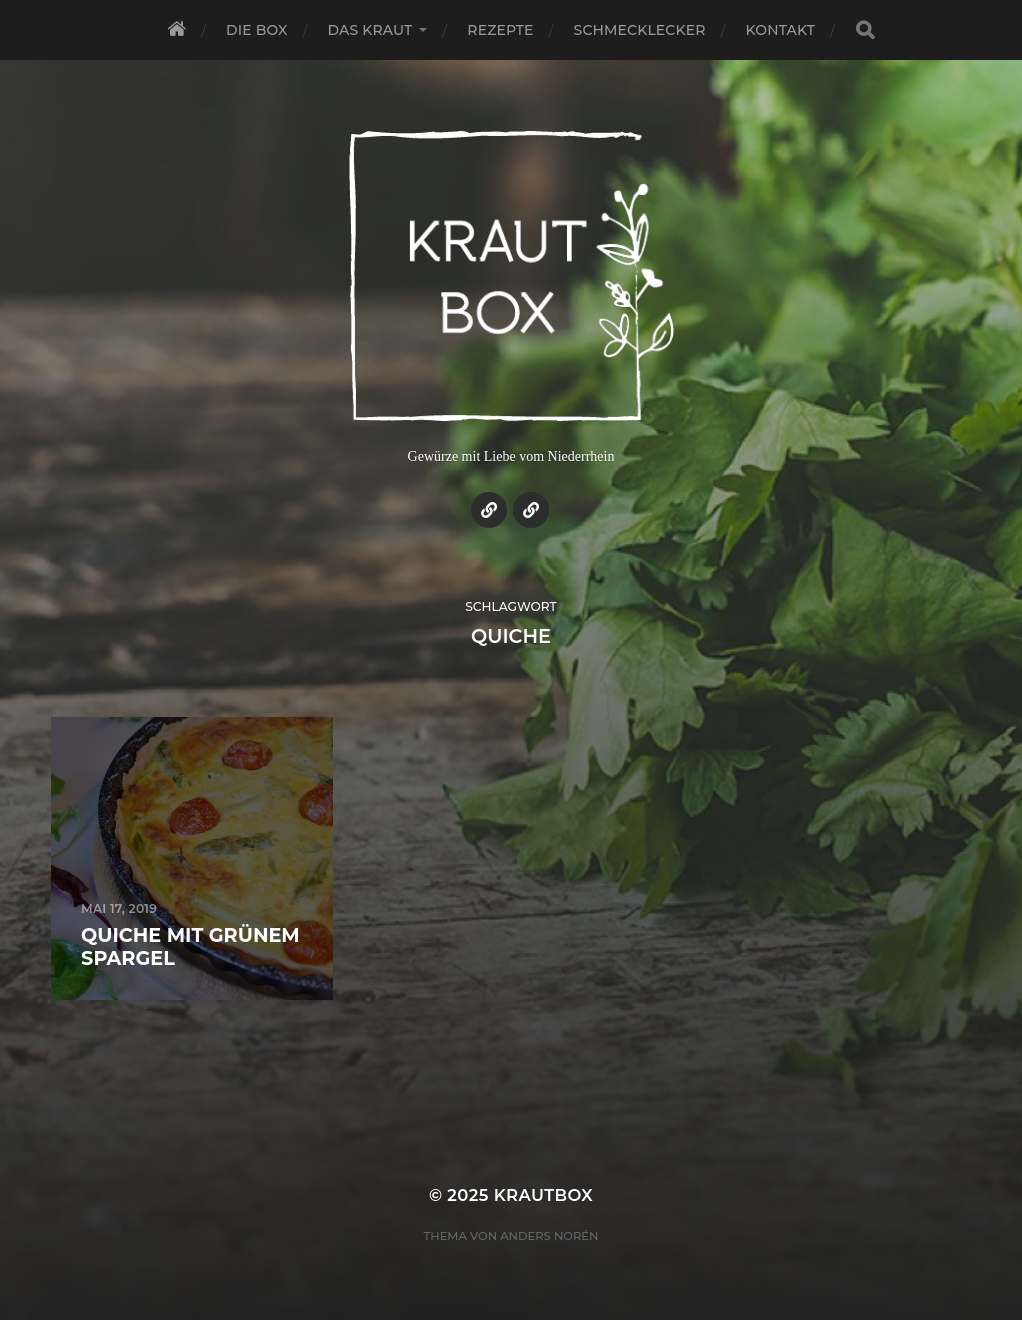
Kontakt (781, 30)
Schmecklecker (640, 30)
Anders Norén (549, 1236)
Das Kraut (370, 30)
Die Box (256, 30)
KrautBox (543, 1195)
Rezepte (500, 30)
